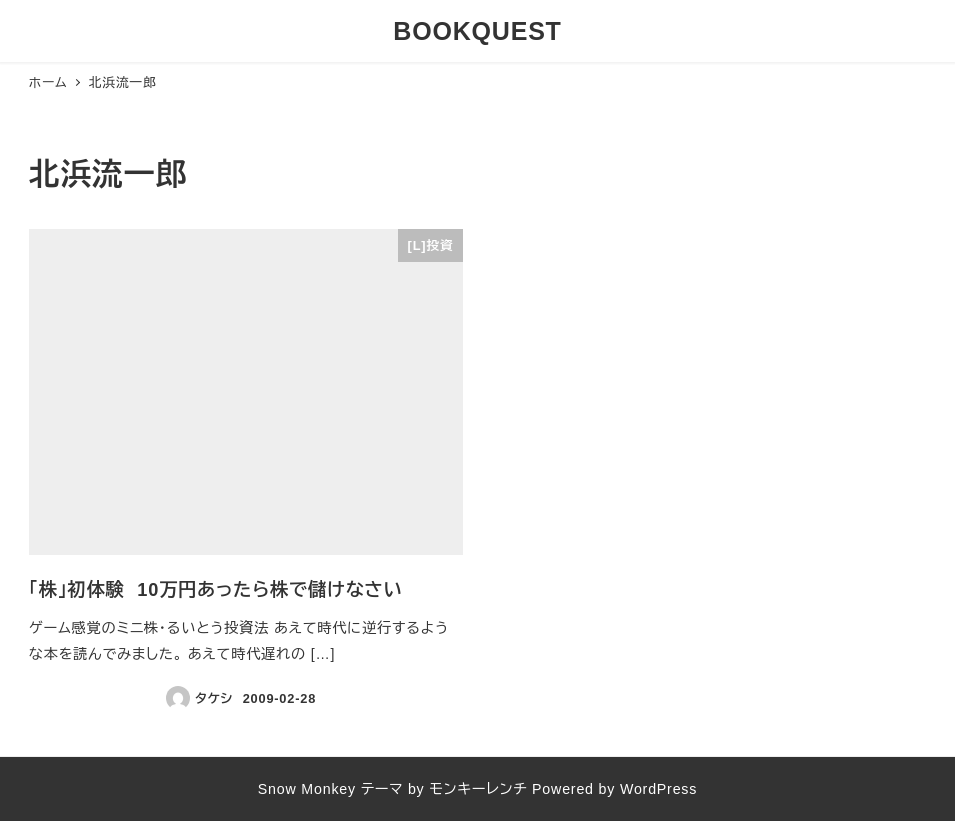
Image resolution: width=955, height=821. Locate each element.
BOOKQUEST (477, 31)
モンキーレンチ (478, 789)
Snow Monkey (307, 789)
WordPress (658, 789)
